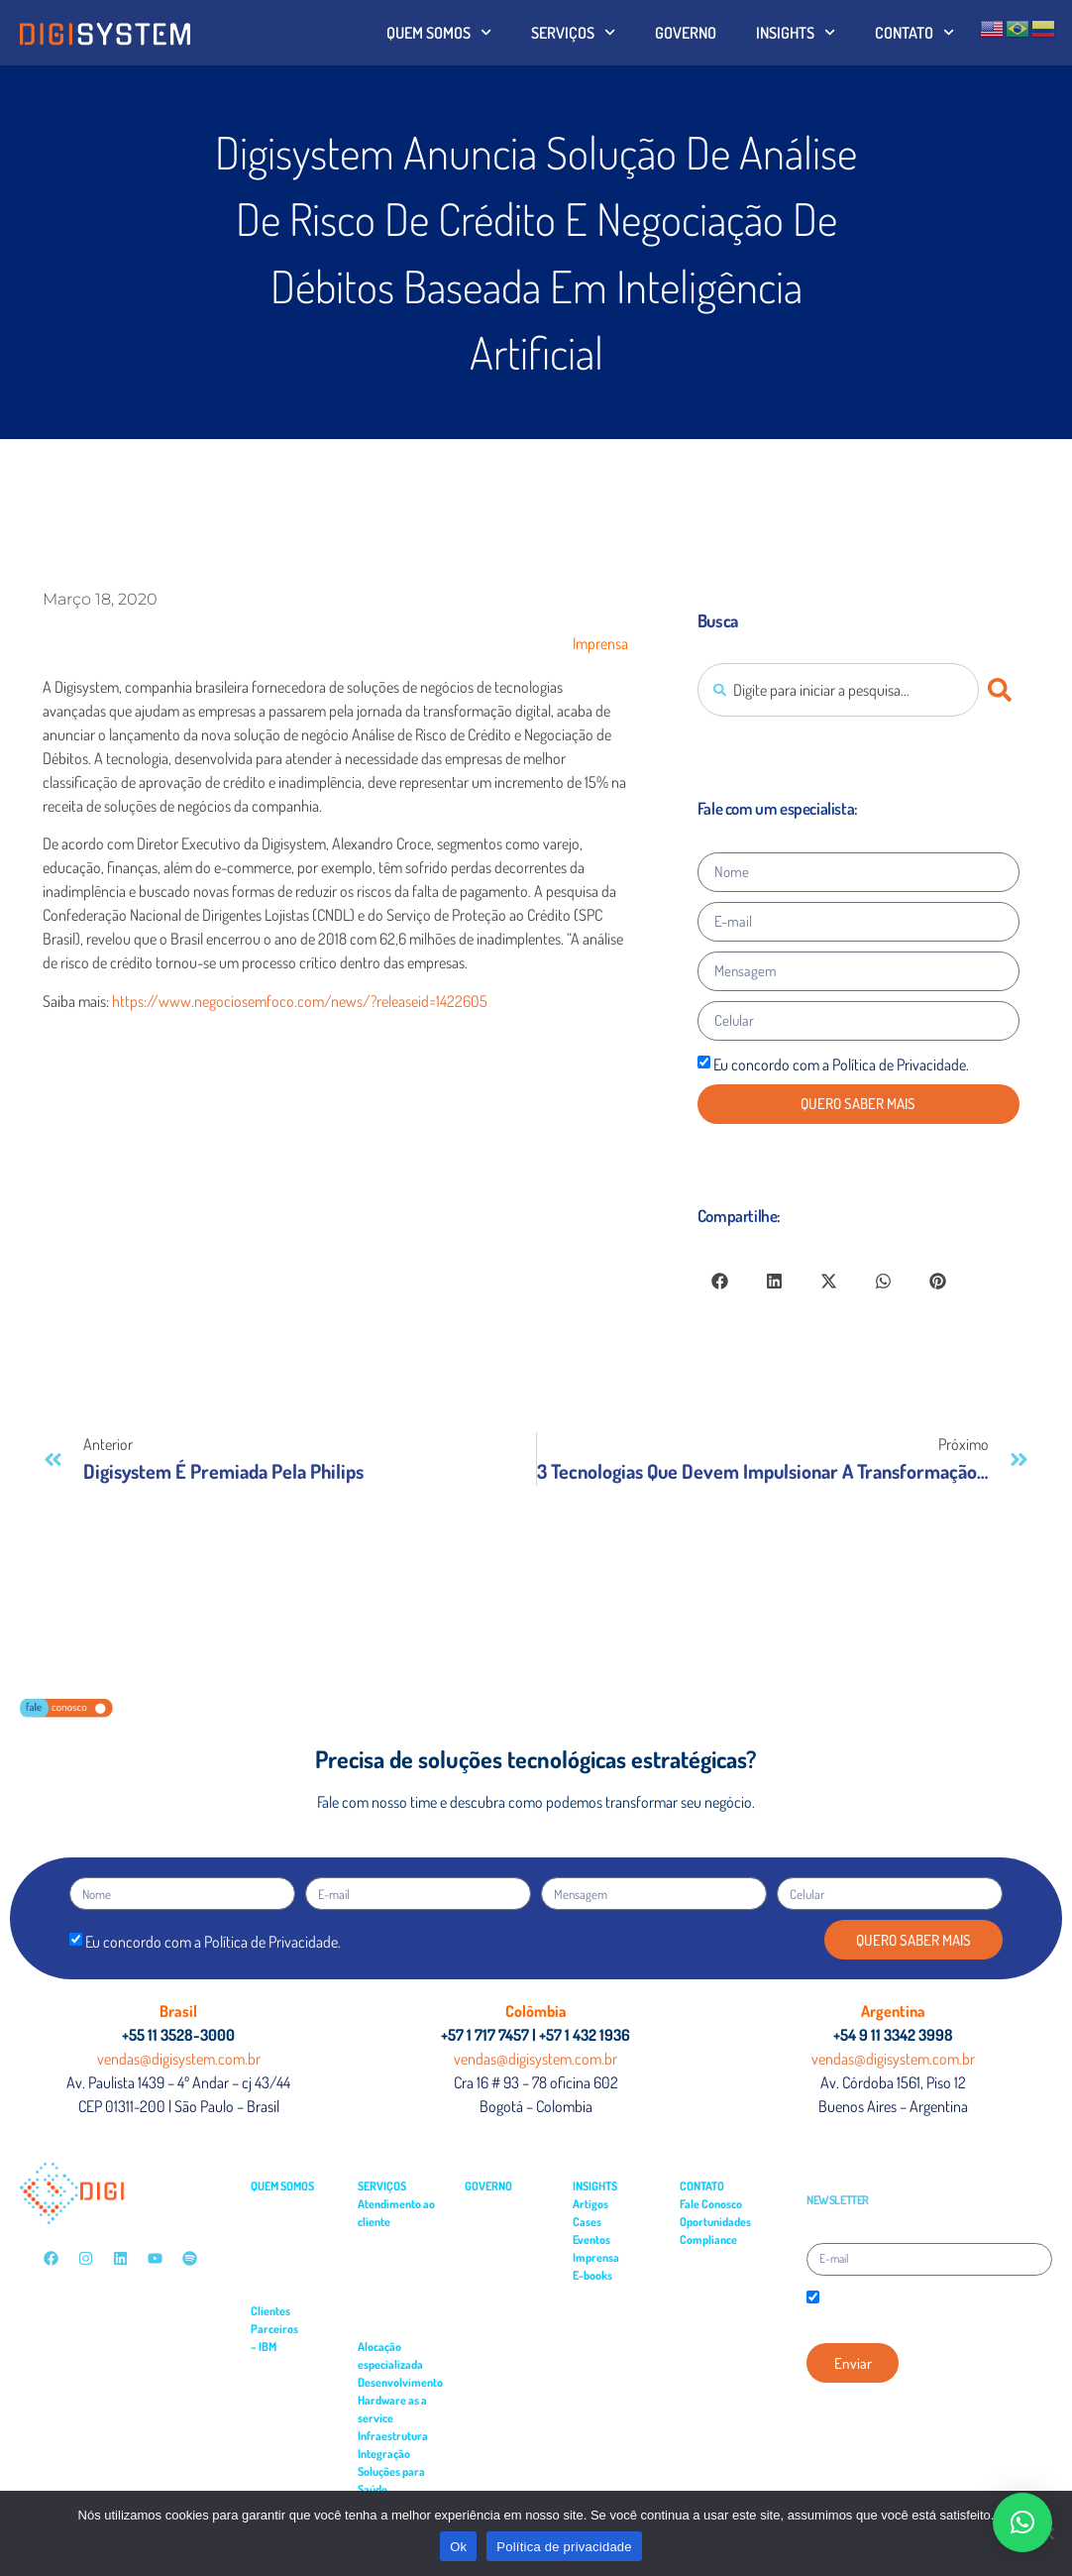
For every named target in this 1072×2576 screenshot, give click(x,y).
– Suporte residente (404, 2310)
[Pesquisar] (1003, 690)
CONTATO (914, 32)
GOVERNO (685, 33)
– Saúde (269, 2257)
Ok (458, 2546)
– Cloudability (285, 2417)
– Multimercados (289, 2239)
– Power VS (280, 2453)
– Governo (274, 2221)
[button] (719, 1281)
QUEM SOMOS (438, 32)
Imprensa (600, 643)
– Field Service (391, 2257)
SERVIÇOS (573, 32)
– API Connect (286, 2382)
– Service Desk (391, 2239)
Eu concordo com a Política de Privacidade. (841, 1064)
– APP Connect (288, 2364)
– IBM (263, 2346)
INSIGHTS (795, 32)
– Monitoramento (397, 2328)
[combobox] (838, 690)
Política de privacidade (564, 2546)
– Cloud (272, 2435)
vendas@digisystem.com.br (179, 2059)
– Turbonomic (286, 2400)
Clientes (270, 2310)
